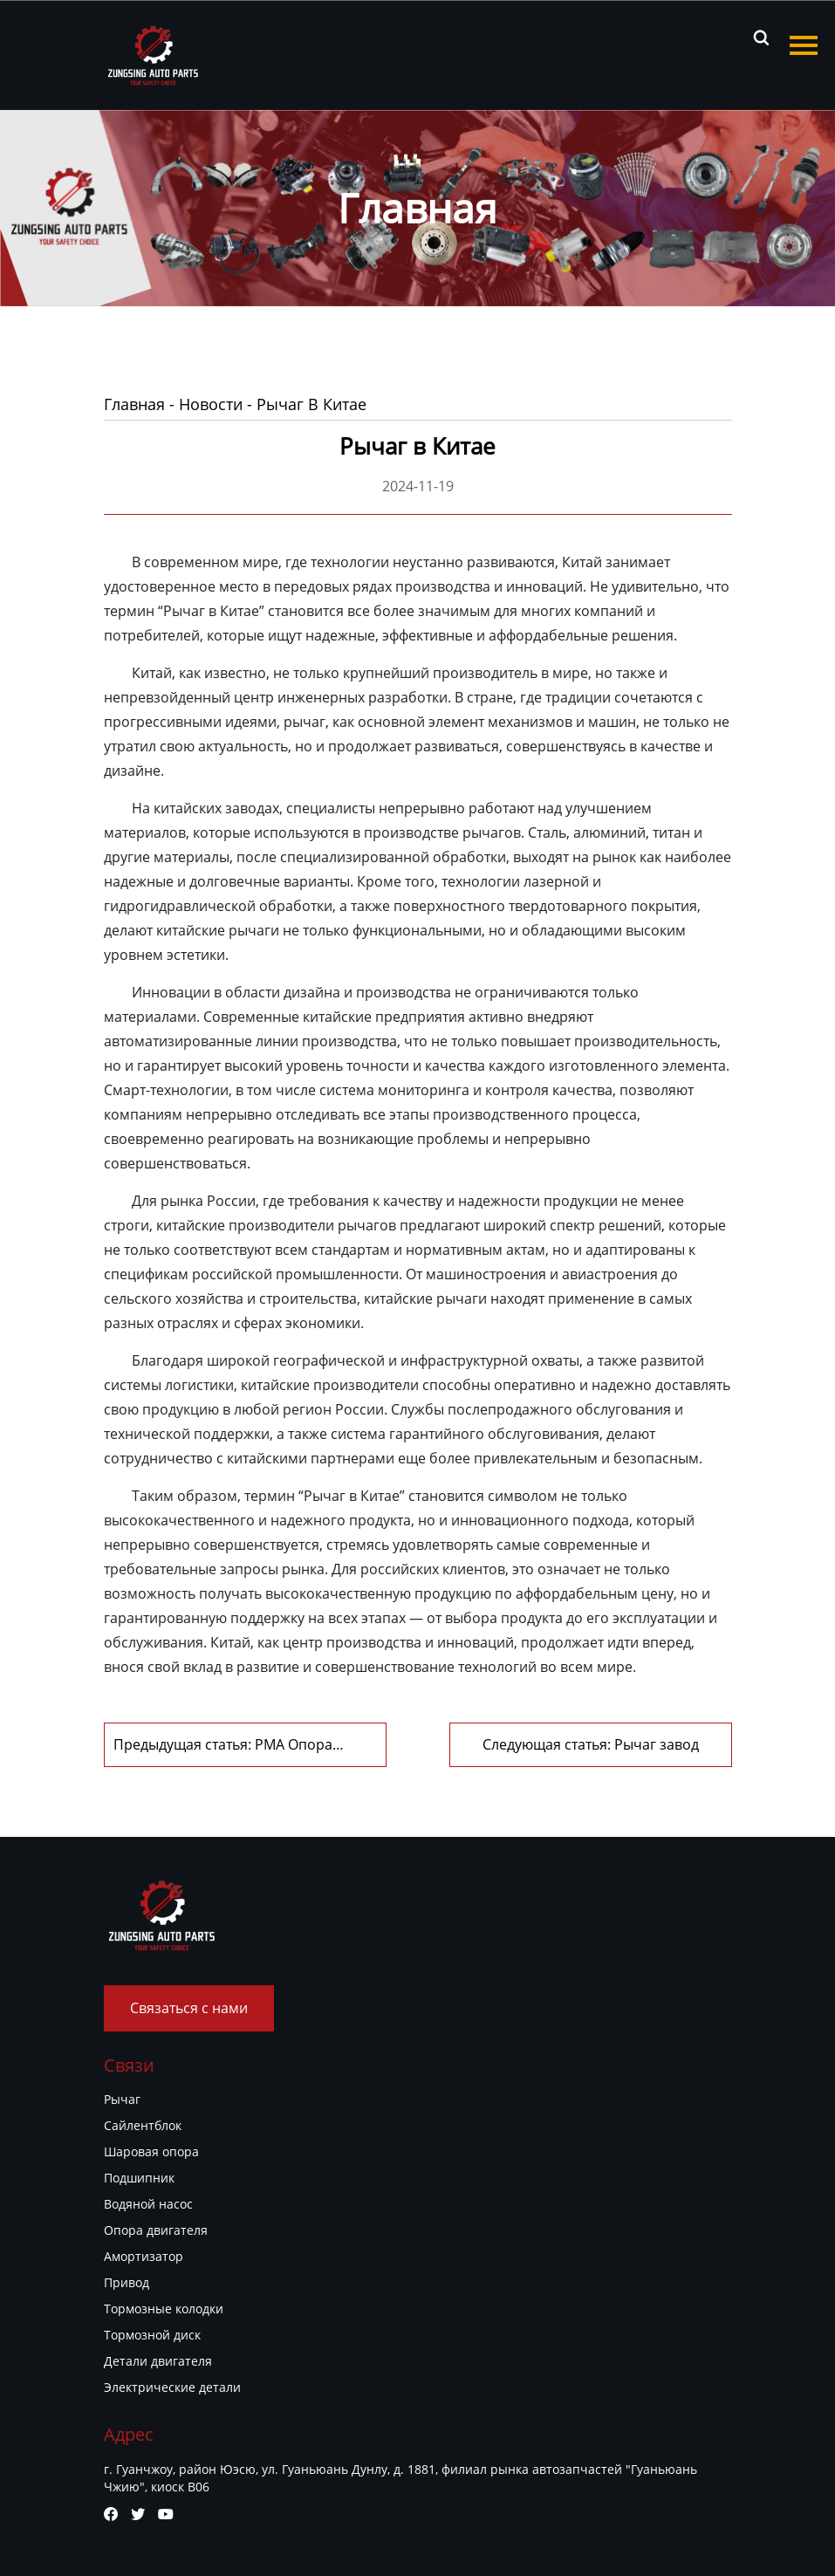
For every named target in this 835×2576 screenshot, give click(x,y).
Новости (211, 404)
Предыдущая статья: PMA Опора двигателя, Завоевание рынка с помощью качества (222, 1745)
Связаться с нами (189, 2008)
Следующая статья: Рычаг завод (591, 1744)
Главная (134, 404)
